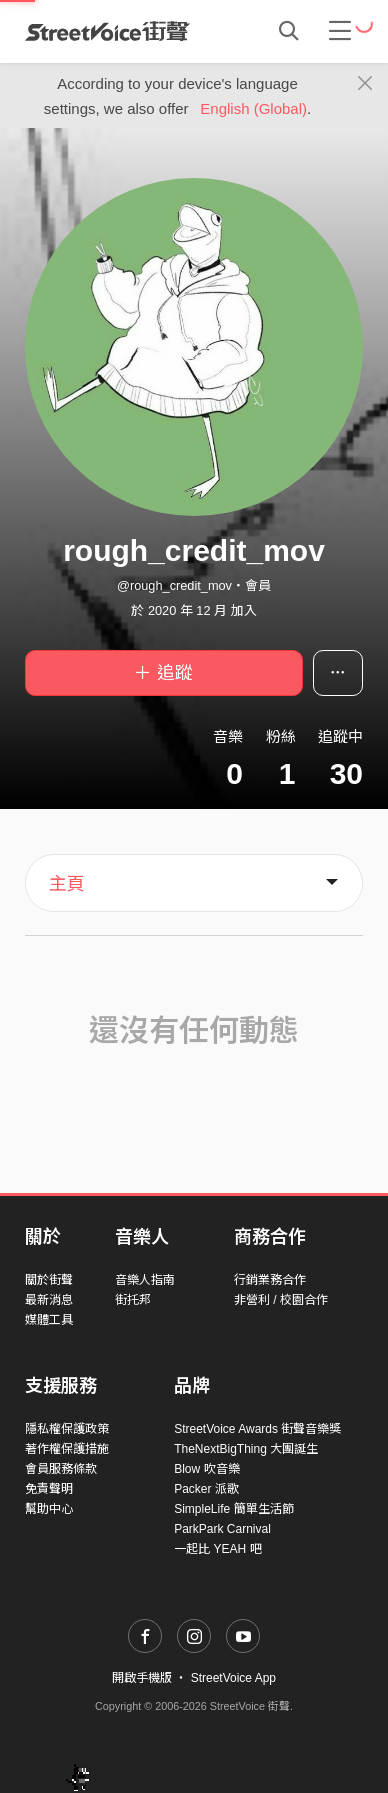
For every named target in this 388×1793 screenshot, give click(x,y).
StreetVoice (107, 31)
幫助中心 (49, 1509)
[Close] (365, 84)
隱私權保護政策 (67, 1429)
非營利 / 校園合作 (281, 1300)
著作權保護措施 (67, 1449)
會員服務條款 (61, 1469)
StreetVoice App (233, 1678)
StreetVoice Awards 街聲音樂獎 (257, 1429)
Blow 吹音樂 (206, 1469)
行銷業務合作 (270, 1280)
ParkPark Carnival (222, 1529)
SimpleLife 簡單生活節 (233, 1509)
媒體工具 (49, 1320)
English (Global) (253, 108)
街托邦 (133, 1300)
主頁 (67, 884)
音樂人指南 (145, 1280)
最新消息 (49, 1300)
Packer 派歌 (206, 1489)
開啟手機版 (142, 1678)
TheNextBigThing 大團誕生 (246, 1449)
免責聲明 (49, 1489)
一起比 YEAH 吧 (217, 1549)
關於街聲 (49, 1280)
